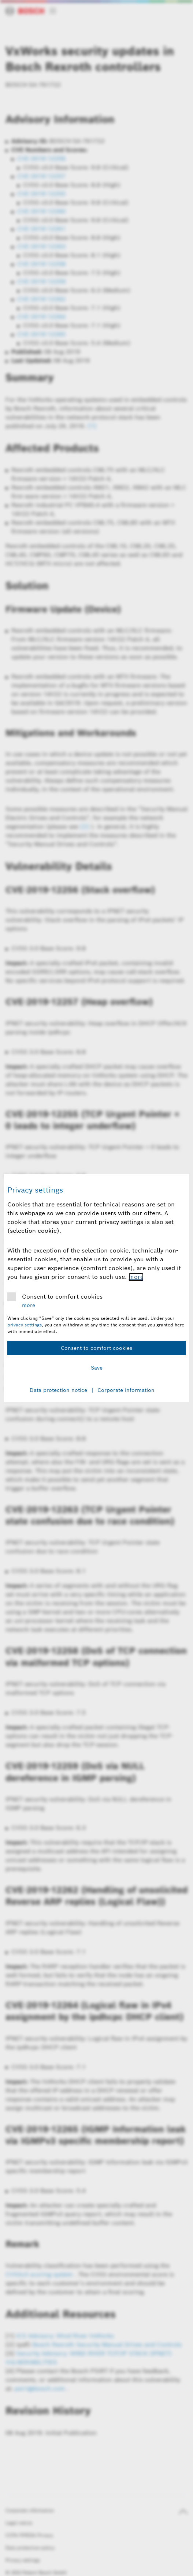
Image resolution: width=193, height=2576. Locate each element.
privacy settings (24, 1325)
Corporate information (126, 1390)
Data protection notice (58, 1390)
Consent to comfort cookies (62, 1296)
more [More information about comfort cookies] (136, 1277)
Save (97, 1367)
